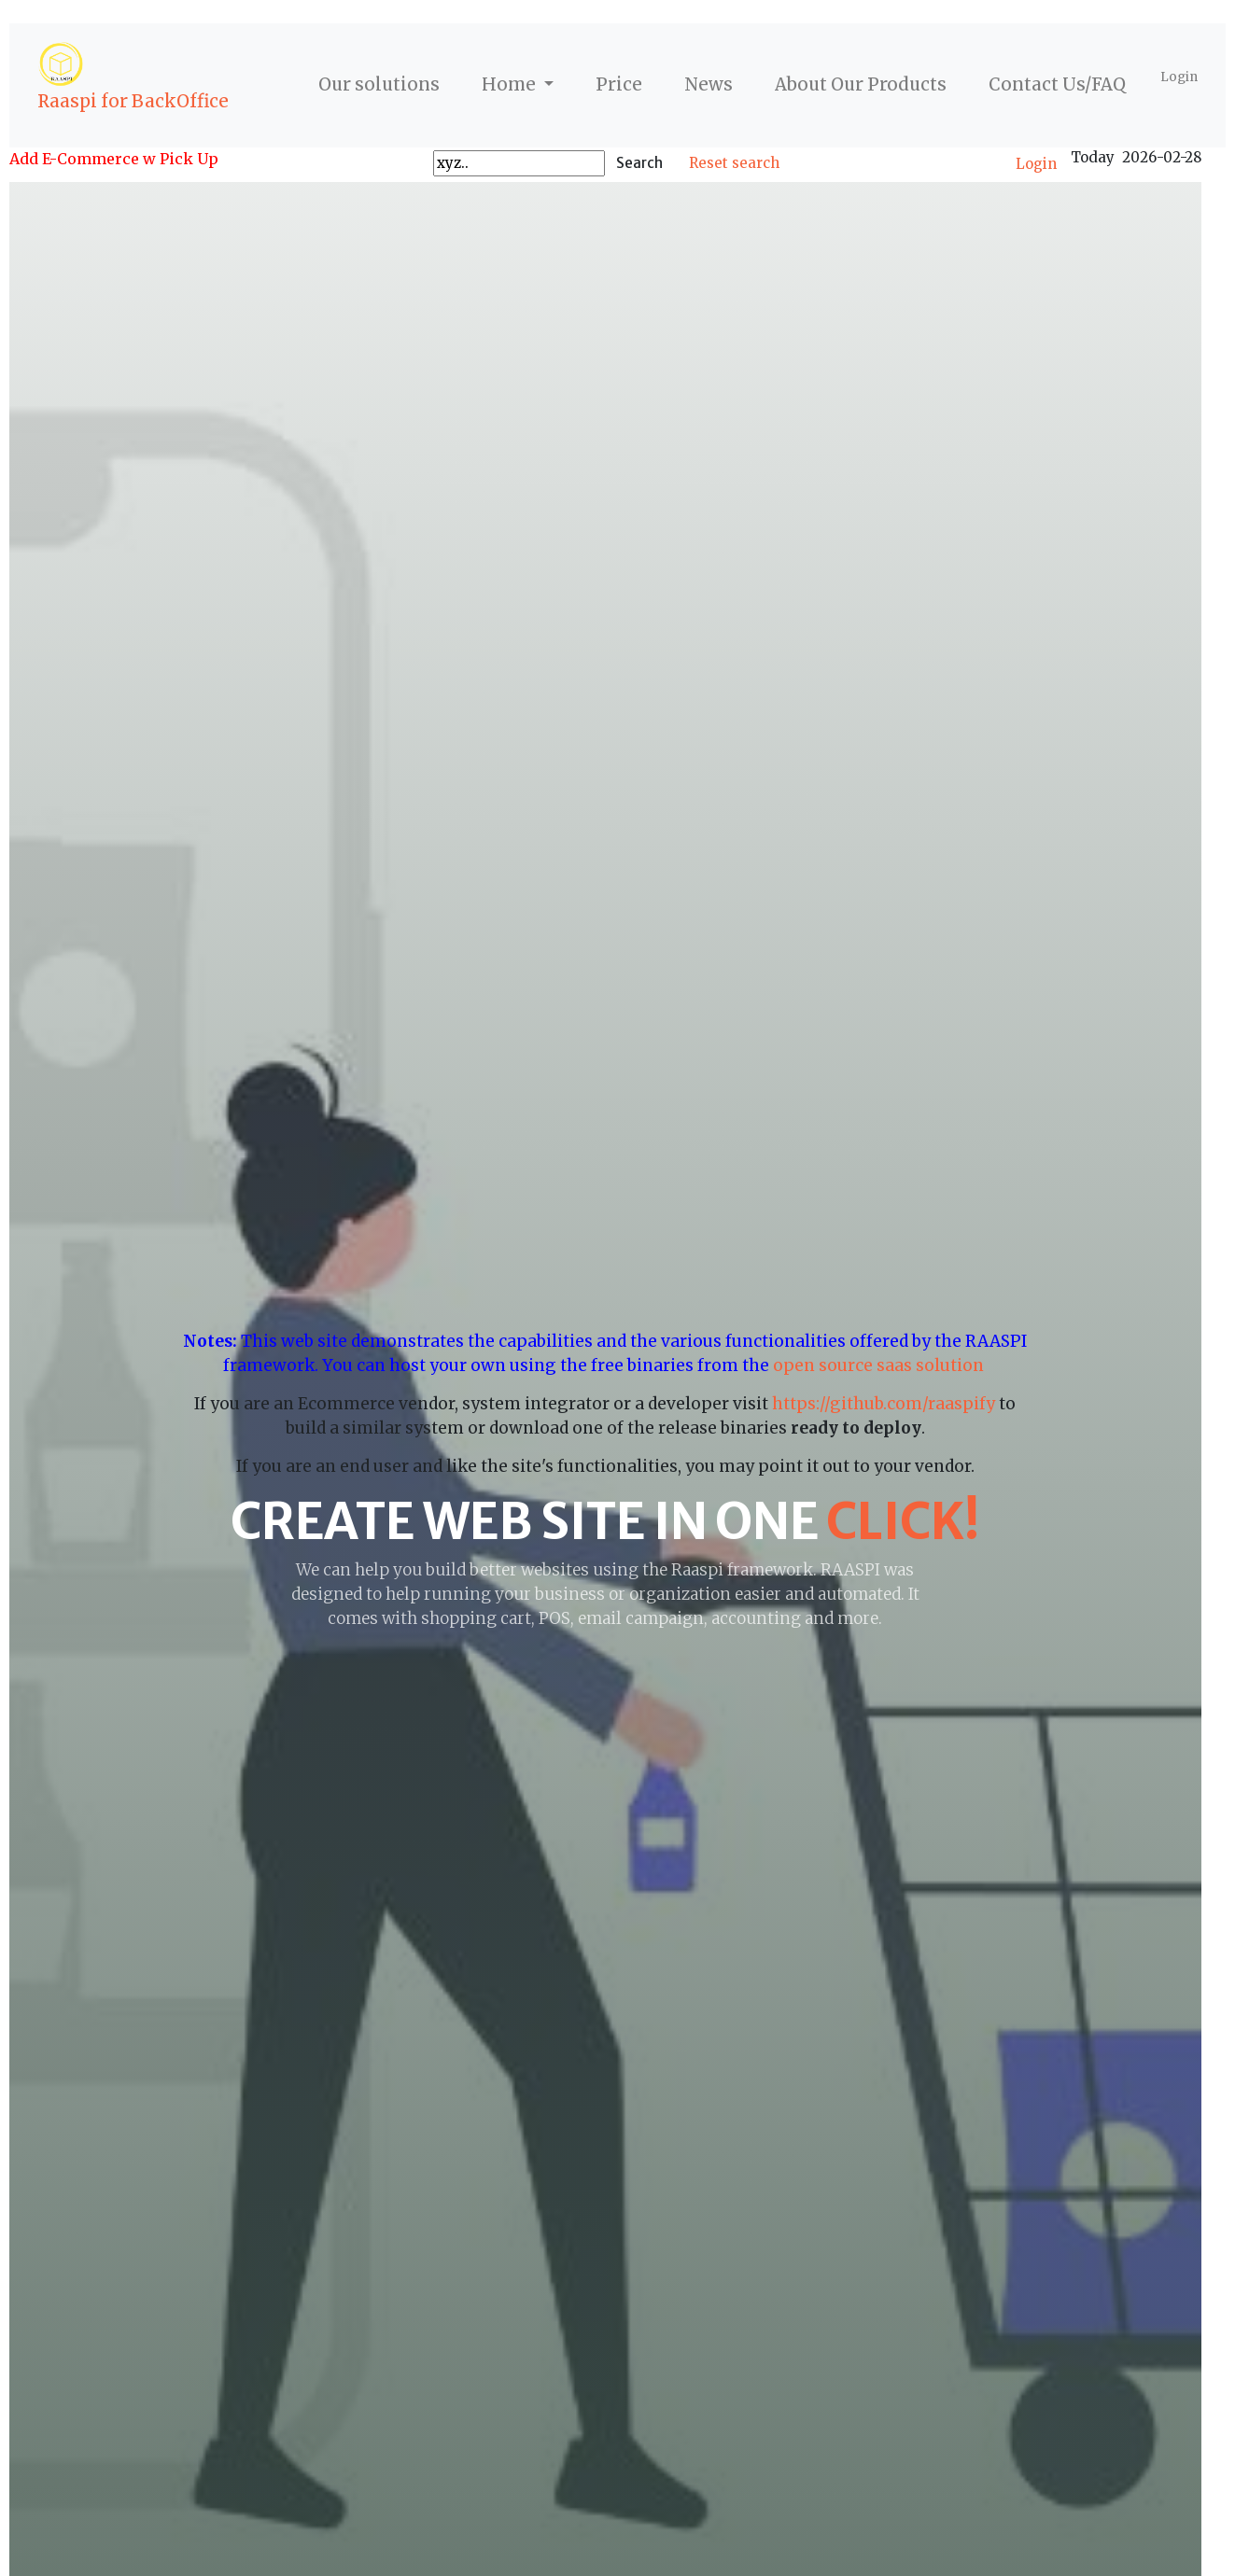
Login (1179, 77)
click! (902, 1521)
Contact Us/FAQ (1057, 84)
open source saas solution (880, 1365)
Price (619, 84)
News (708, 84)
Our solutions (379, 84)
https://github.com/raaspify (883, 1403)
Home (511, 84)
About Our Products (861, 84)
